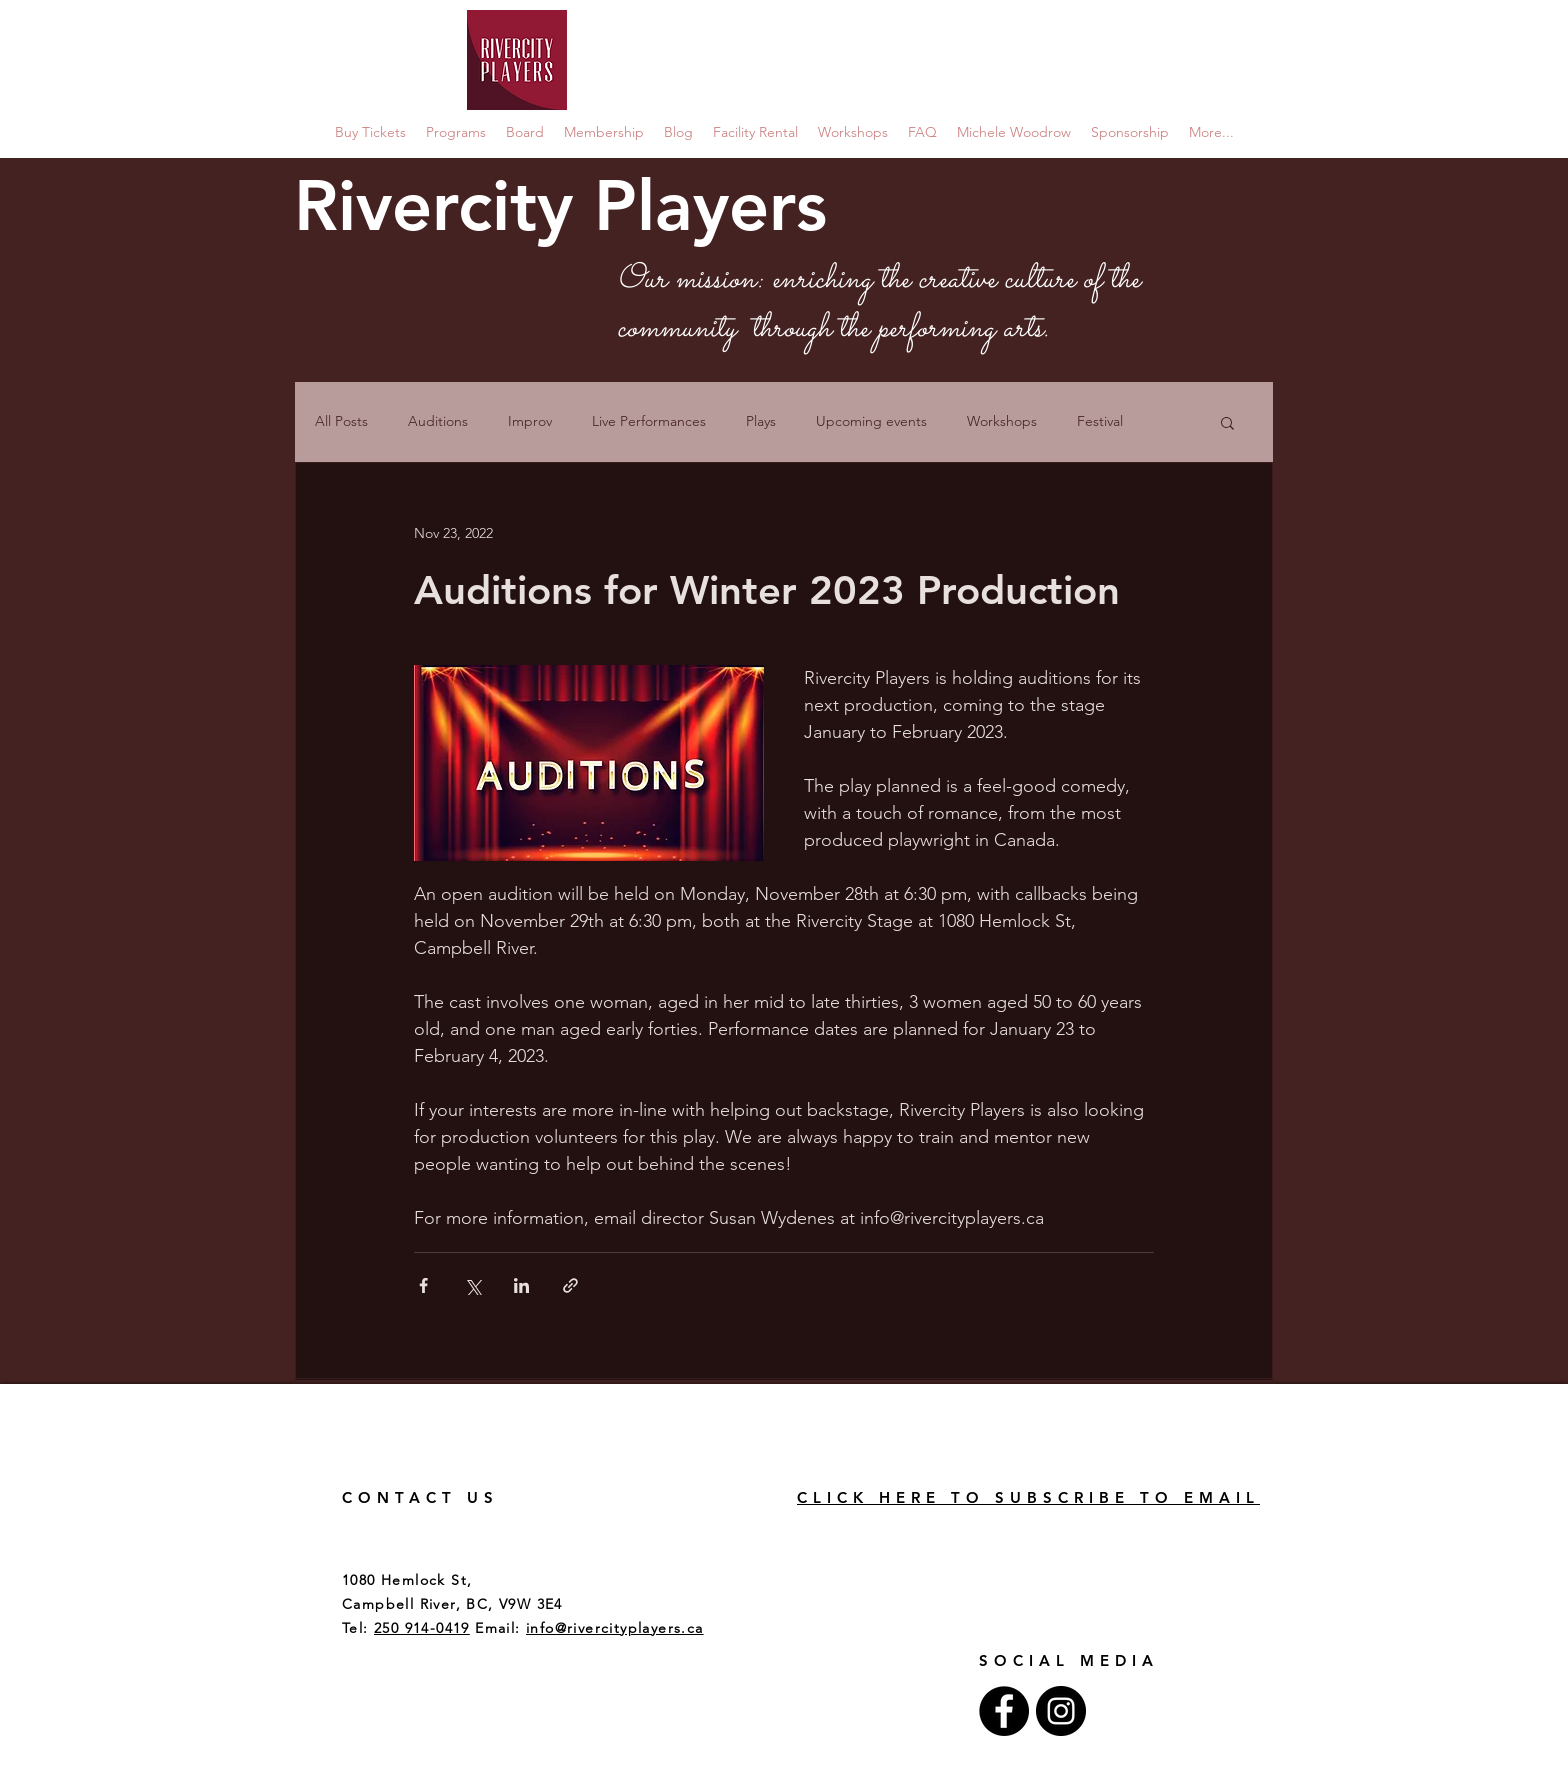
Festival (1100, 421)
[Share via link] (570, 1285)
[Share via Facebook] (423, 1285)
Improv (530, 421)
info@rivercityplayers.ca (615, 1628)
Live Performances (649, 421)
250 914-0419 (422, 1628)
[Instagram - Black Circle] (1061, 1711)
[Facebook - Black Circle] (1004, 1711)
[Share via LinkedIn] (521, 1285)
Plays (761, 421)
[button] (1227, 424)
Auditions (438, 421)
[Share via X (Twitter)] (472, 1285)
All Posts (341, 421)
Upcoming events (871, 421)
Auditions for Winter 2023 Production (767, 590)
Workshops (1002, 421)
